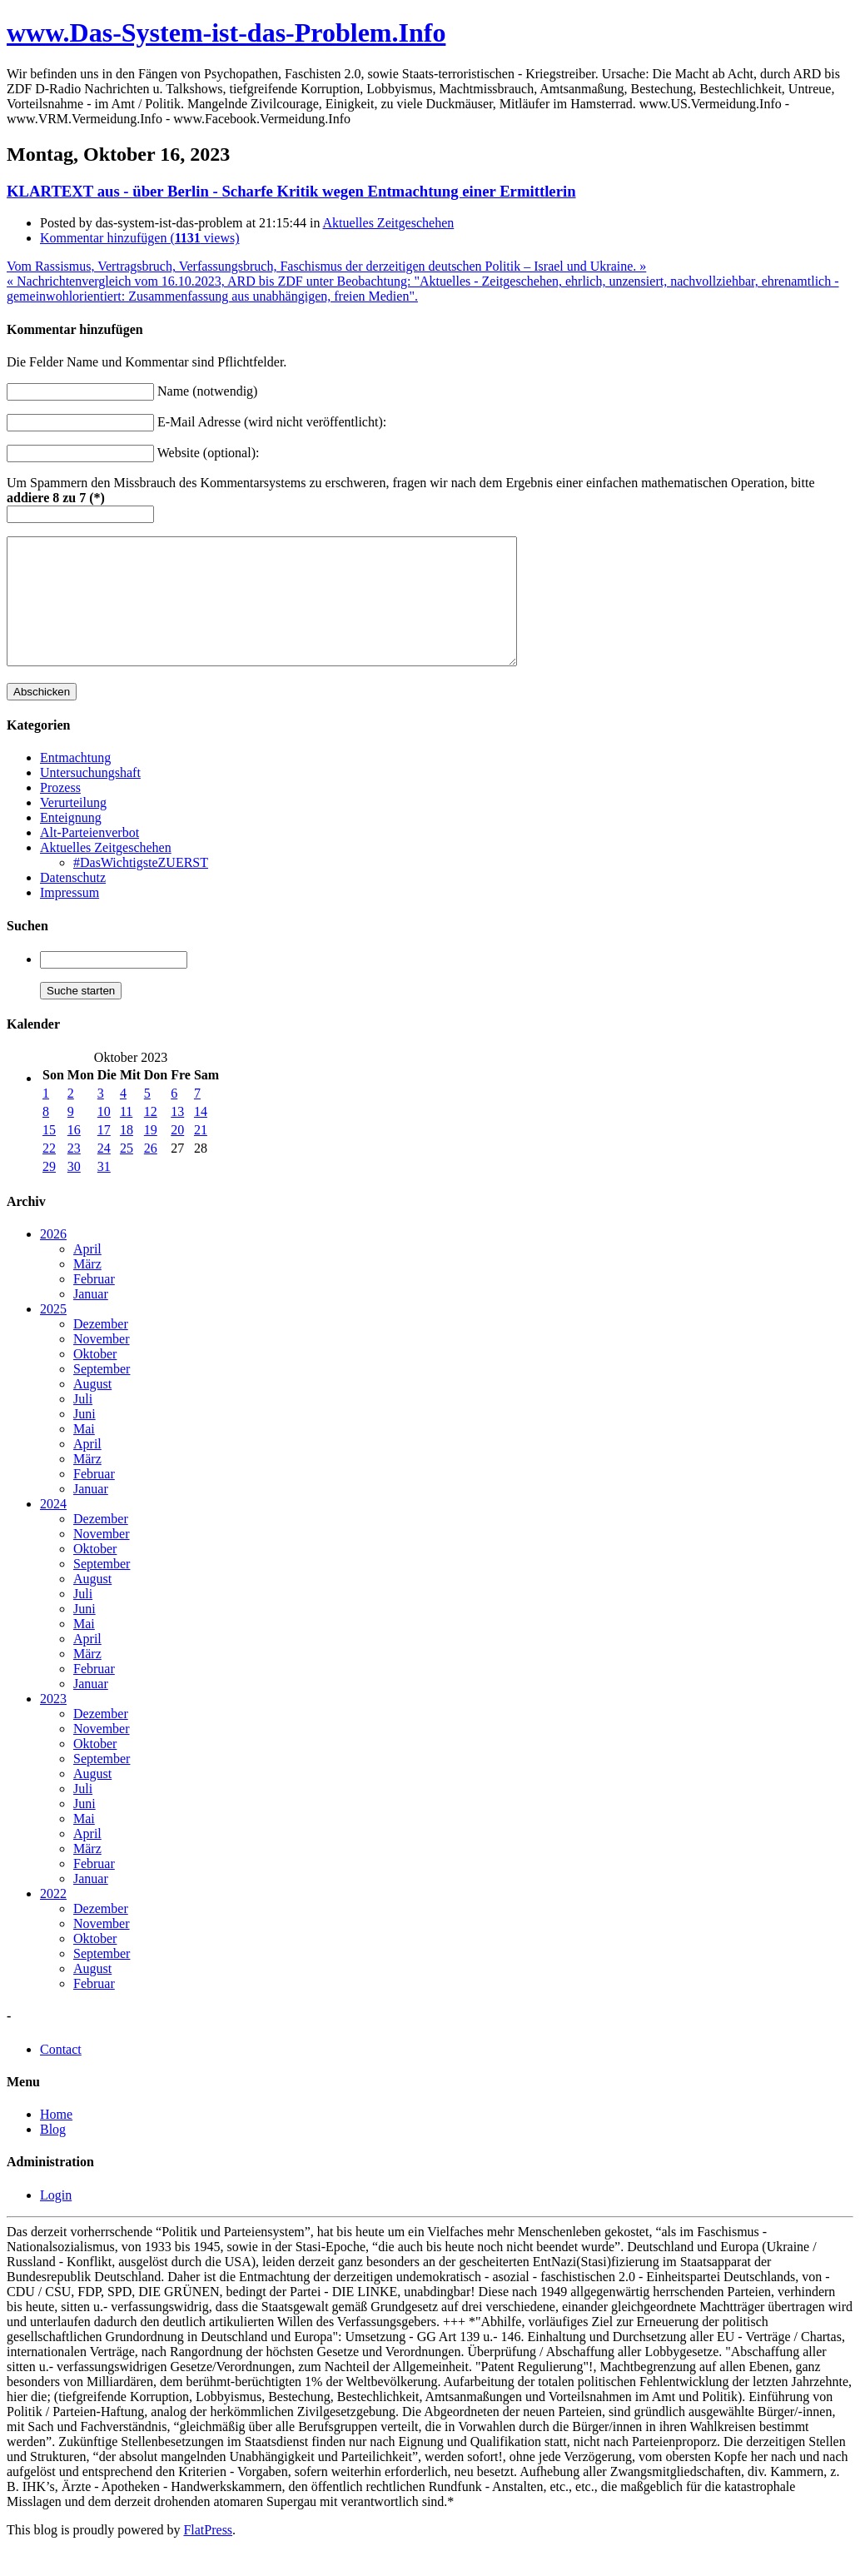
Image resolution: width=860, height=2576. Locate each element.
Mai (84, 1454)
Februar (94, 1304)
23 (74, 1173)
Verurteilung (73, 827)
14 (200, 1136)
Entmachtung (75, 782)
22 (49, 1173)
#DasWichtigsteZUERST (140, 887)
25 (126, 1173)
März (87, 1289)
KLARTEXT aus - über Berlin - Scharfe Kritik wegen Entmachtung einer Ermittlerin (291, 191)
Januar (90, 1319)
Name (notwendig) (207, 391)
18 (126, 1155)
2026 (53, 1259)
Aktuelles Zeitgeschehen (389, 223)
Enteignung (71, 842)
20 (177, 1155)
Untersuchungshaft (90, 797)
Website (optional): (208, 453)
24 (104, 1173)
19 (150, 1155)
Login (56, 2220)
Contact (61, 2074)
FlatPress (207, 2555)
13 (177, 1136)
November (101, 1364)
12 (150, 1136)
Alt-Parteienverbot (89, 857)
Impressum (69, 917)
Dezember (100, 1349)
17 (104, 1155)
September (101, 1394)
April (87, 1274)
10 (104, 1136)
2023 (53, 1724)
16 (74, 1155)
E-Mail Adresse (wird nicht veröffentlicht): (271, 422)
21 (200, 1155)
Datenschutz (73, 902)
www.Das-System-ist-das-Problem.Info (226, 32)
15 (49, 1155)
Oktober (95, 1379)
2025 (53, 1334)
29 (49, 1191)
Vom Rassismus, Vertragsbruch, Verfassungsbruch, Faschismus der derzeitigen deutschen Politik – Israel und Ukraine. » (326, 266)
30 (74, 1191)
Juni (84, 1439)
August (92, 1409)
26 (150, 1173)
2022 (53, 1918)
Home (56, 2139)
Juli (82, 1424)
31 (104, 1191)
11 (126, 1136)
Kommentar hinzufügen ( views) (140, 238)
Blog (53, 2154)
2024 (53, 1529)
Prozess (60, 812)
